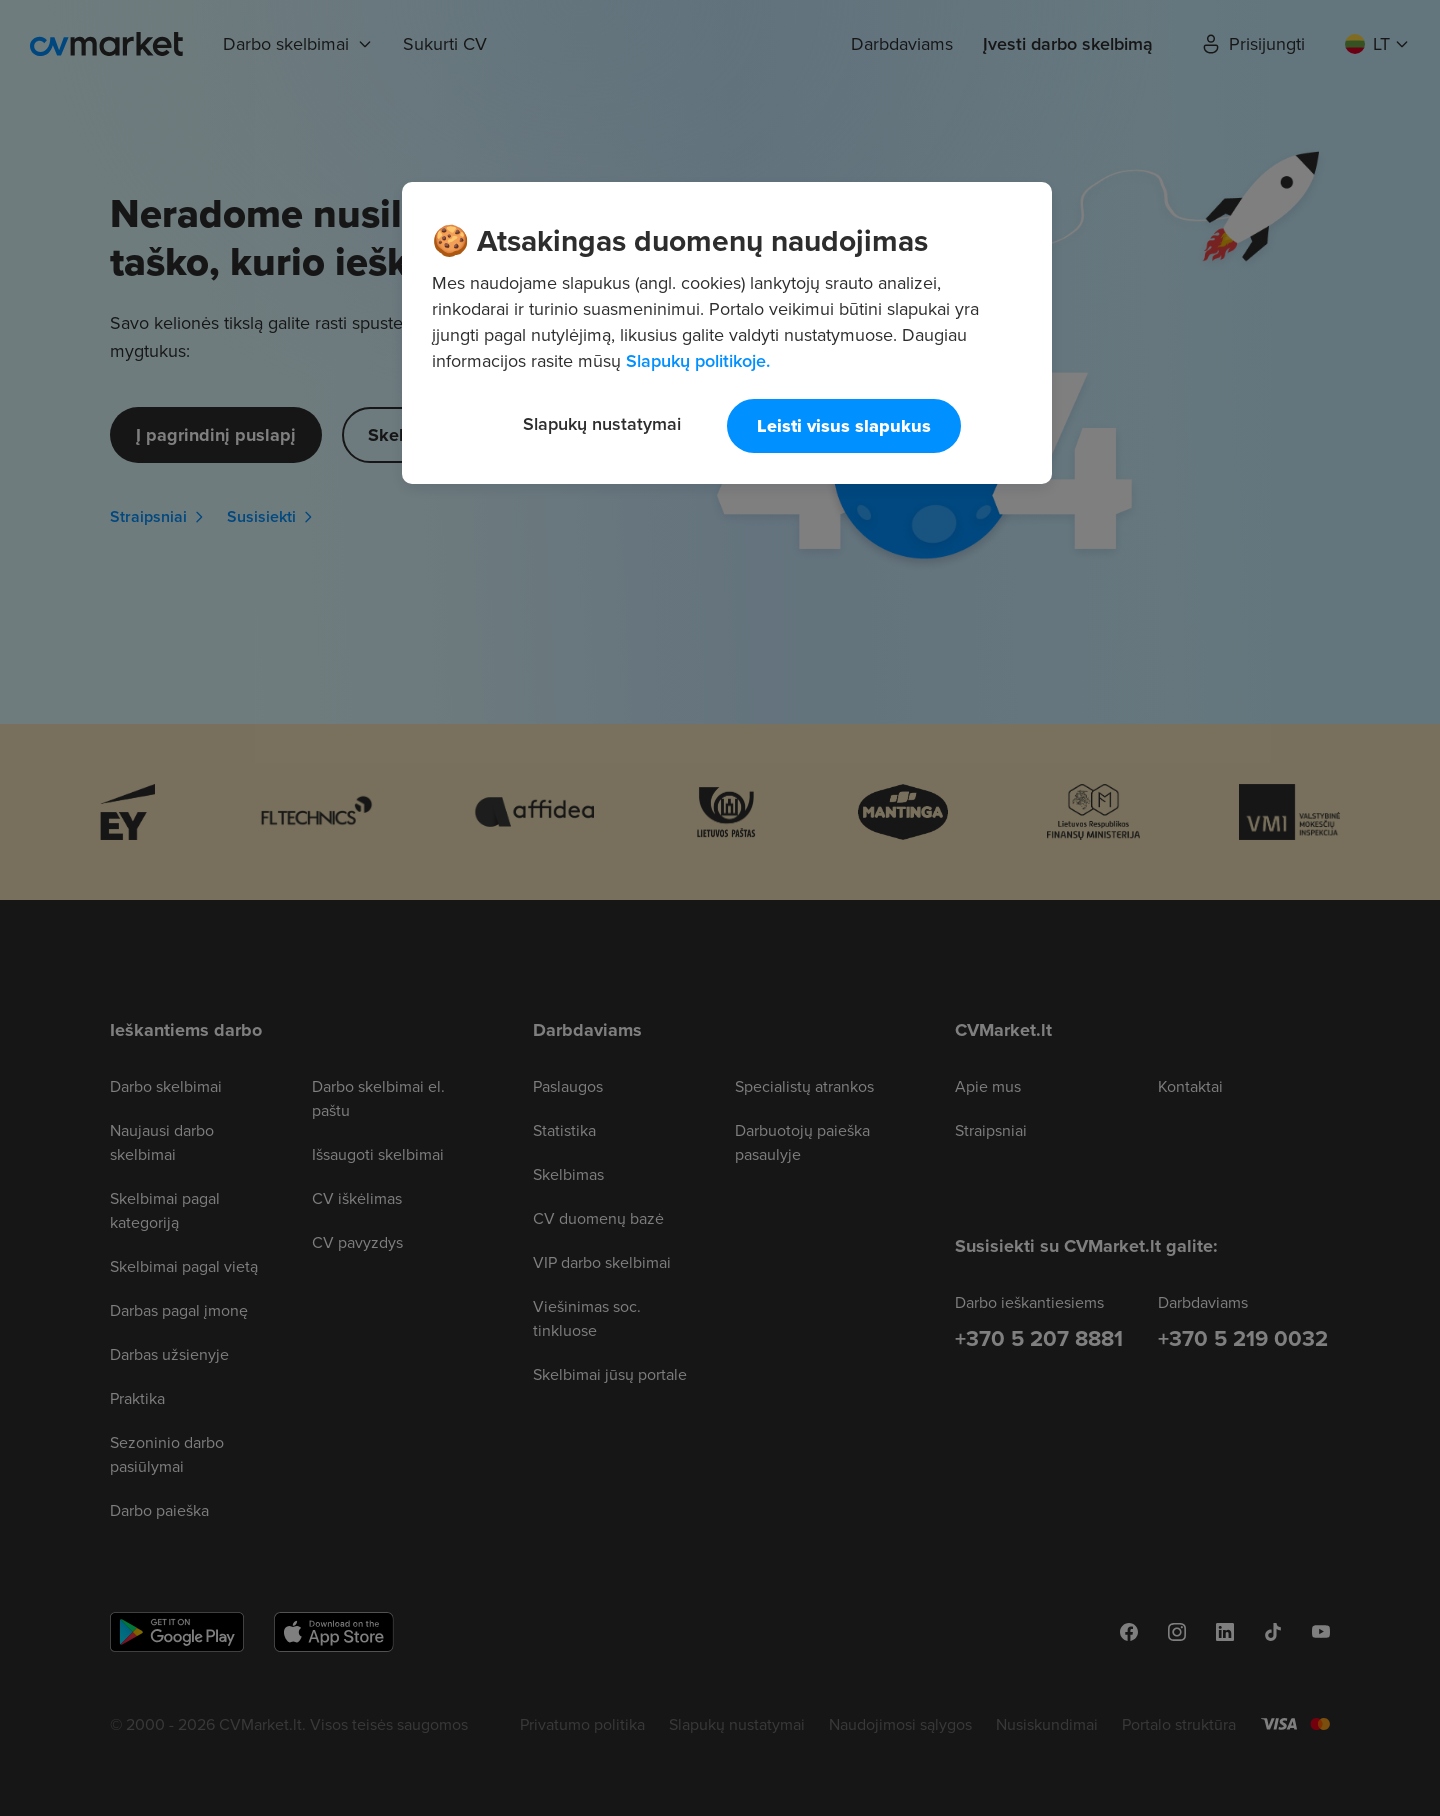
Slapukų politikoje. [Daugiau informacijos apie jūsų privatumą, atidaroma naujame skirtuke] (698, 360)
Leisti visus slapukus (844, 426)
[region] (727, 333)
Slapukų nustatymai (602, 423)
